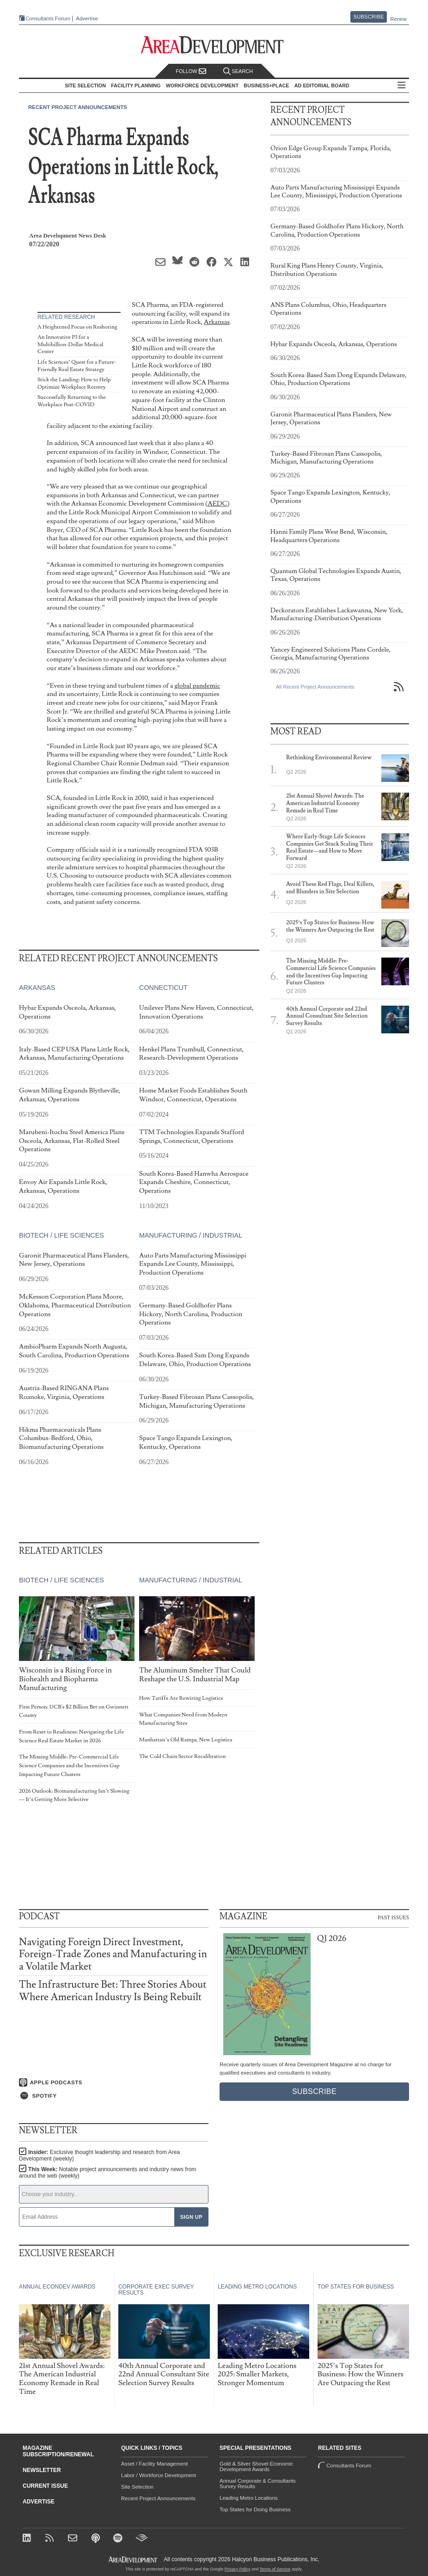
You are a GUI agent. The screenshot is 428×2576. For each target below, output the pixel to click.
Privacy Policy (238, 2569)
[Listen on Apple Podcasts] (113, 2082)
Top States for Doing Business (255, 2509)
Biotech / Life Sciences (61, 1235)
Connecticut (163, 987)
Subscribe (369, 16)
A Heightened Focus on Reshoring (77, 327)
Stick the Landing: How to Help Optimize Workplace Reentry (73, 383)
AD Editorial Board (321, 85)
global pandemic (197, 685)
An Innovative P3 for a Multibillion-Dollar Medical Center (70, 344)
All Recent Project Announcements (315, 687)
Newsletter (42, 2470)
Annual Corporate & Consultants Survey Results (258, 2483)
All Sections (402, 85)
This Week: (107, 2172)
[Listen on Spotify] (113, 2096)
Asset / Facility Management (154, 2463)
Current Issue (45, 2486)
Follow (191, 71)
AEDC (217, 503)
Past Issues (393, 1917)
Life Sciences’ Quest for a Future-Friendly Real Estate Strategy (76, 366)
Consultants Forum (47, 18)
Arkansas (217, 321)
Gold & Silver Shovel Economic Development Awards (256, 2466)
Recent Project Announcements (77, 107)
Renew (398, 19)
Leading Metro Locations (249, 2498)
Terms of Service (275, 2569)
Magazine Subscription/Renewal (58, 2451)
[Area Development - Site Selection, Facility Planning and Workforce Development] (214, 45)
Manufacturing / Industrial (190, 1235)
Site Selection (137, 2487)
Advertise (87, 18)
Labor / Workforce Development (158, 2475)
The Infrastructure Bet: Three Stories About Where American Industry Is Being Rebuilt (113, 1990)
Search (238, 71)
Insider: (99, 2155)
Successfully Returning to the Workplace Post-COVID (71, 401)
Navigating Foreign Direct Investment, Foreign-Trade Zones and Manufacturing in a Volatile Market (113, 1954)
